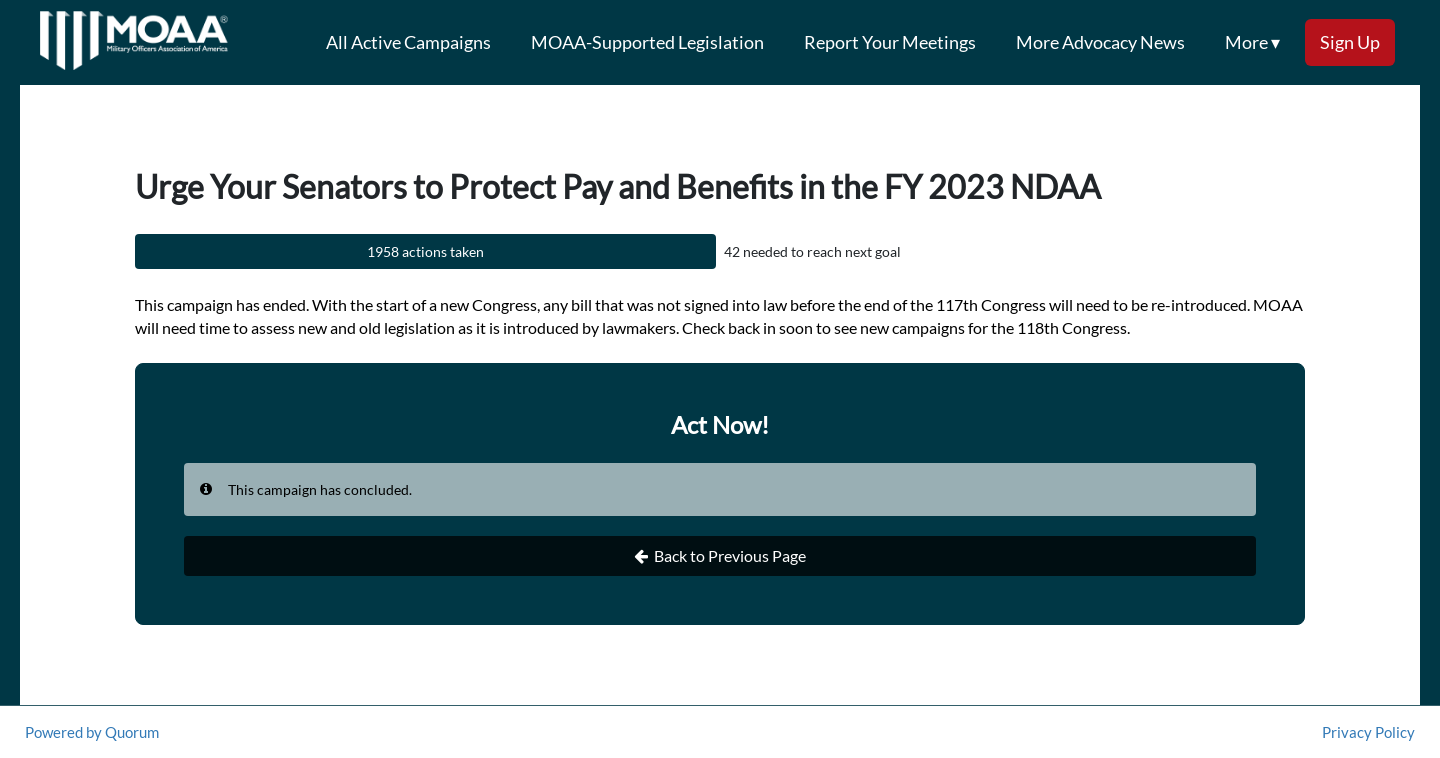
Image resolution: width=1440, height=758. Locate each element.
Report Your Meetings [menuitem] (890, 42)
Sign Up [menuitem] (1350, 42)
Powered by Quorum (92, 732)
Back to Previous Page (720, 556)
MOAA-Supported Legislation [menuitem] (647, 42)
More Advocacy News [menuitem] (1100, 42)
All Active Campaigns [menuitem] (408, 42)
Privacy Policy (1368, 732)
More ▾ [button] (1252, 42)
